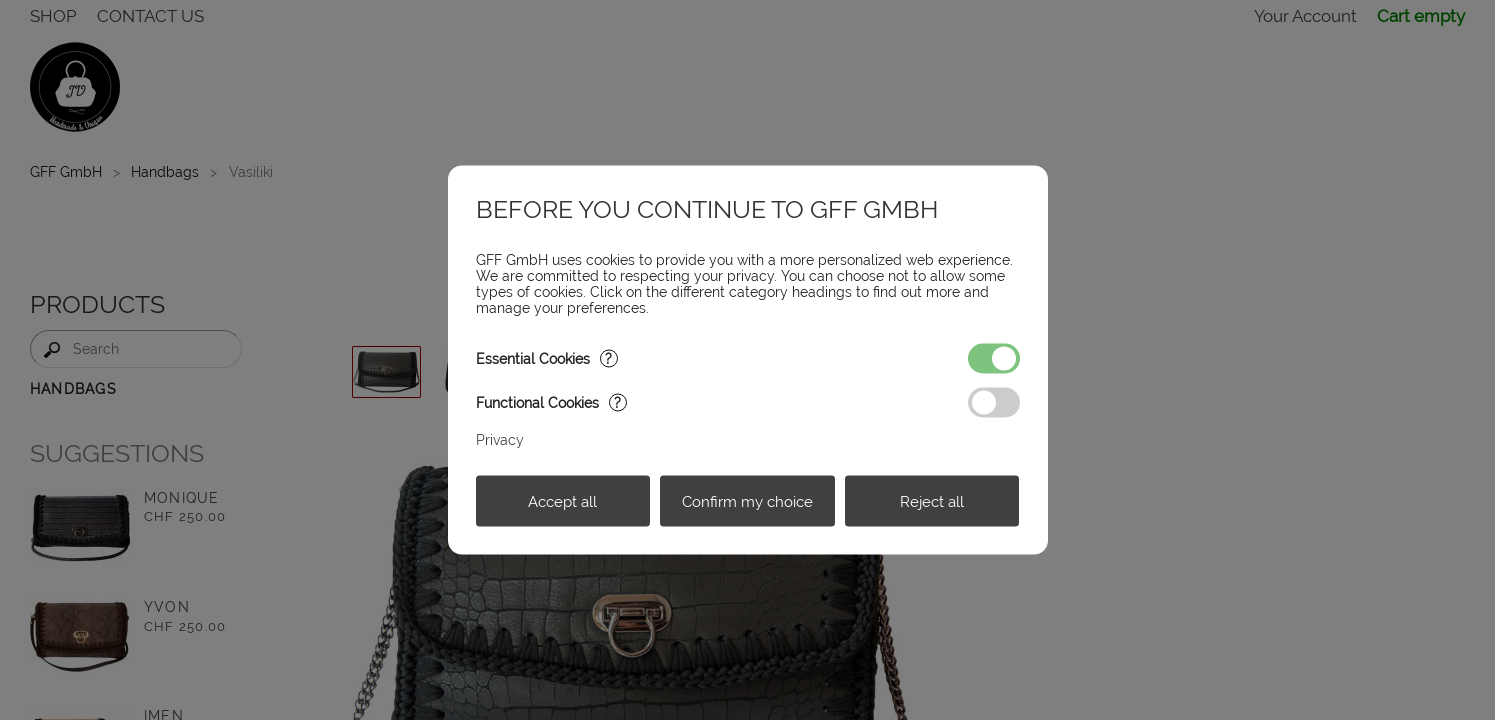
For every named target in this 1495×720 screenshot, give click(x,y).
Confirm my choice (747, 501)
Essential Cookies (547, 359)
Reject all (932, 501)
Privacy (500, 440)
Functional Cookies (551, 403)
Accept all (562, 501)
